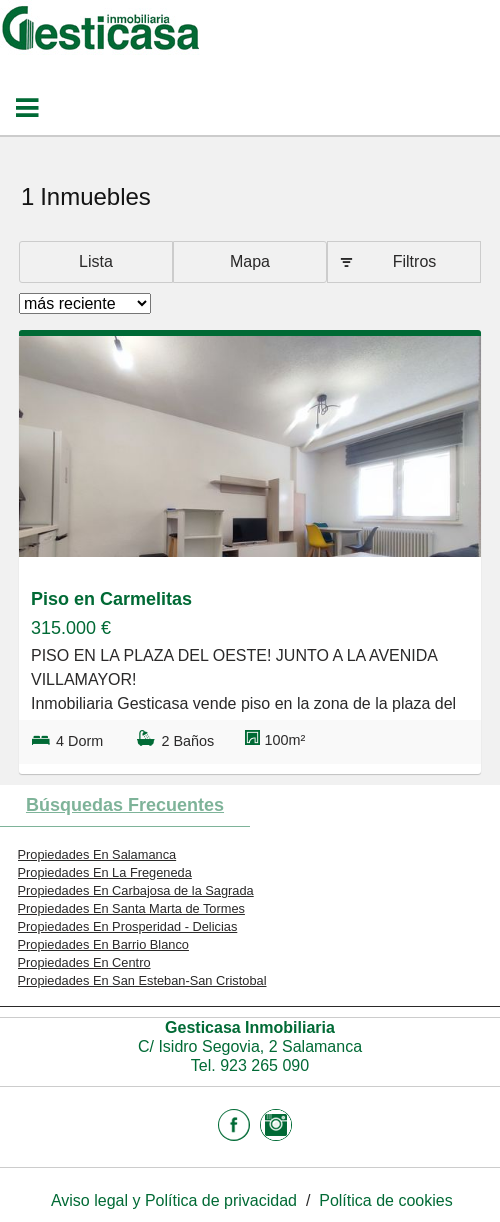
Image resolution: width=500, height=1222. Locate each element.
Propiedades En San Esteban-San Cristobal (142, 980)
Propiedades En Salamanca (97, 854)
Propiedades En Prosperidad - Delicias (128, 926)
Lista (96, 261)
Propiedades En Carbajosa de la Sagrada (136, 890)
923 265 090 (264, 1065)
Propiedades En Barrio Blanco (103, 944)
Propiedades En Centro (84, 962)
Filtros (415, 261)
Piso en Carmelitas (111, 599)
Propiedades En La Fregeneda (105, 872)
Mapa (250, 261)
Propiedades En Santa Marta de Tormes (131, 908)
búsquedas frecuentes (125, 805)
